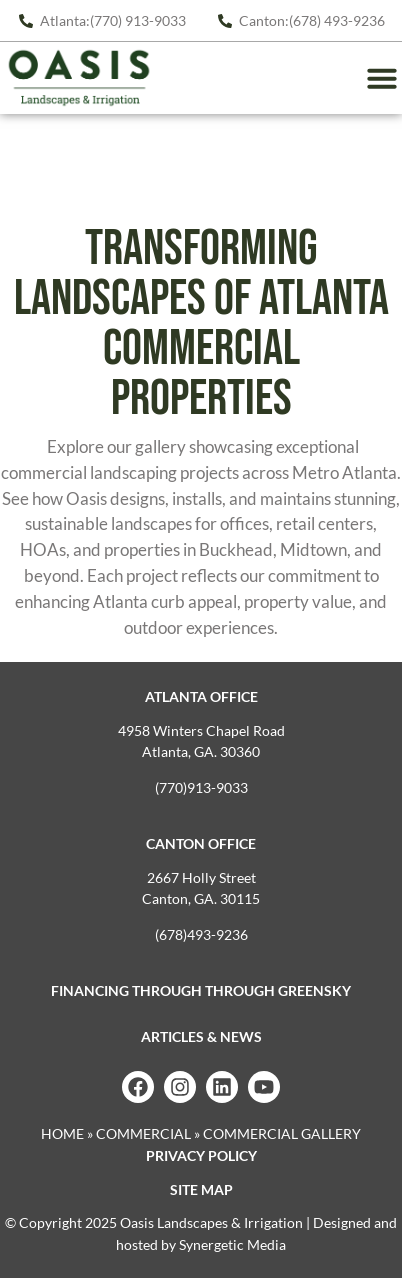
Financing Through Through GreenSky (201, 990)
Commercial (143, 1133)
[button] (382, 78)
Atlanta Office (201, 696)
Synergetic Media (232, 1244)
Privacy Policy (201, 1155)
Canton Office (201, 843)
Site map (201, 1189)
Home (62, 1133)
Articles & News (201, 1036)
